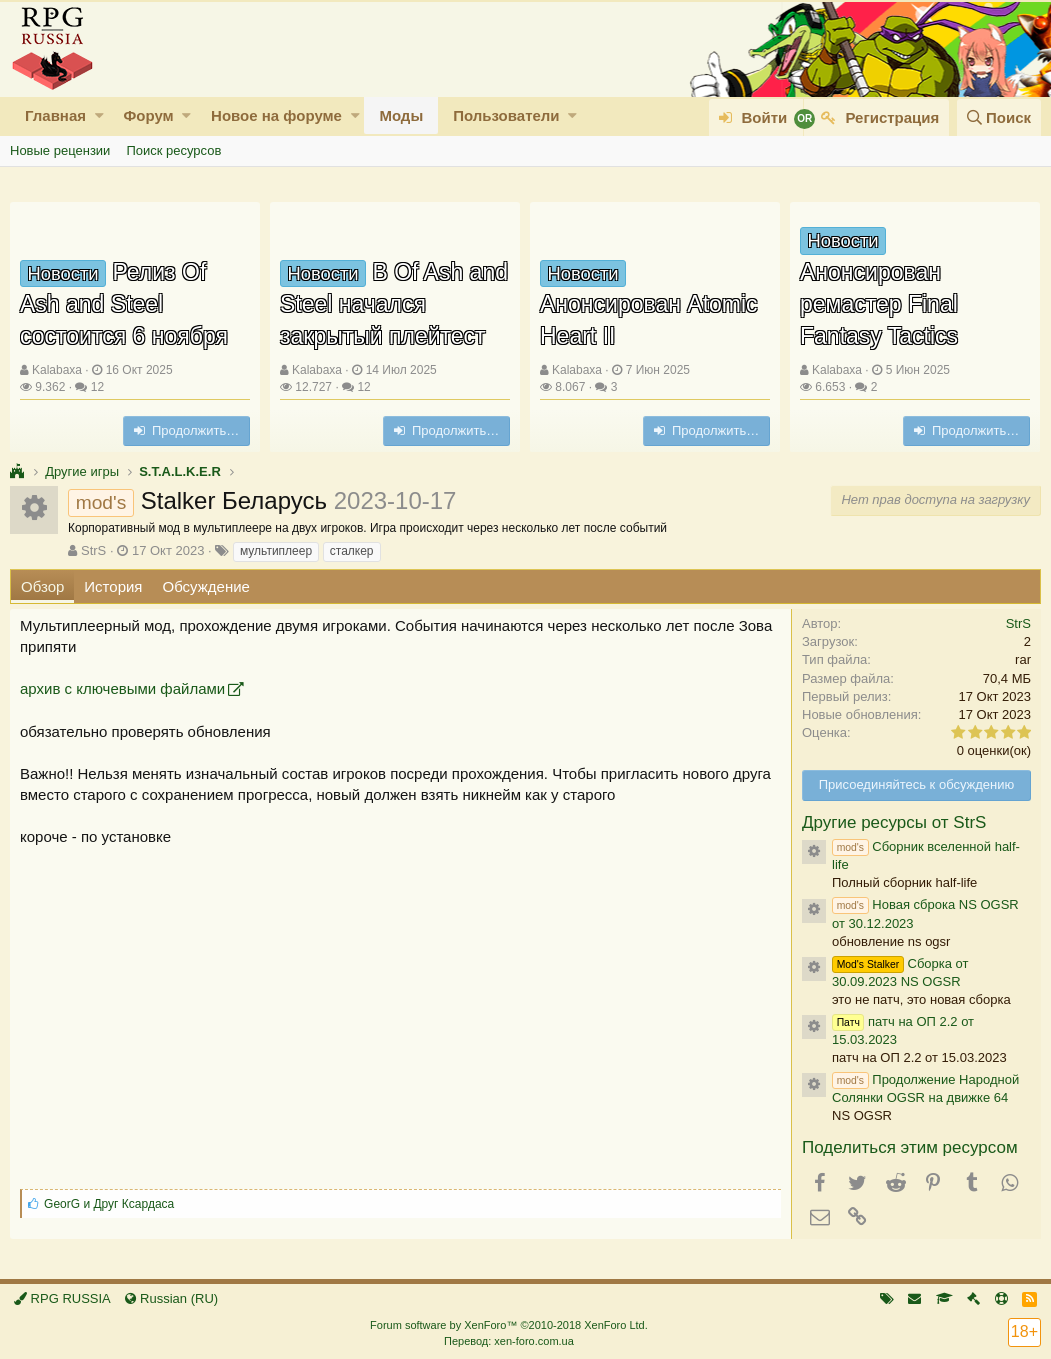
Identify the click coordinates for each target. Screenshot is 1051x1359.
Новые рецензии (60, 150)
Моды (401, 115)
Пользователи (506, 115)
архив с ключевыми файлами (122, 688)
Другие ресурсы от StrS (894, 822)
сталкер (352, 551)
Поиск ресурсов (173, 150)
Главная (55, 115)
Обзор (42, 586)
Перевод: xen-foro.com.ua (509, 1341)
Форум (148, 115)
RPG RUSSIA (62, 1298)
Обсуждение (206, 586)
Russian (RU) (171, 1298)
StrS (93, 550)
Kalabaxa (57, 370)
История (113, 586)
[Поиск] (999, 117)
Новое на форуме (276, 115)
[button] (99, 115)
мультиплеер (276, 551)
